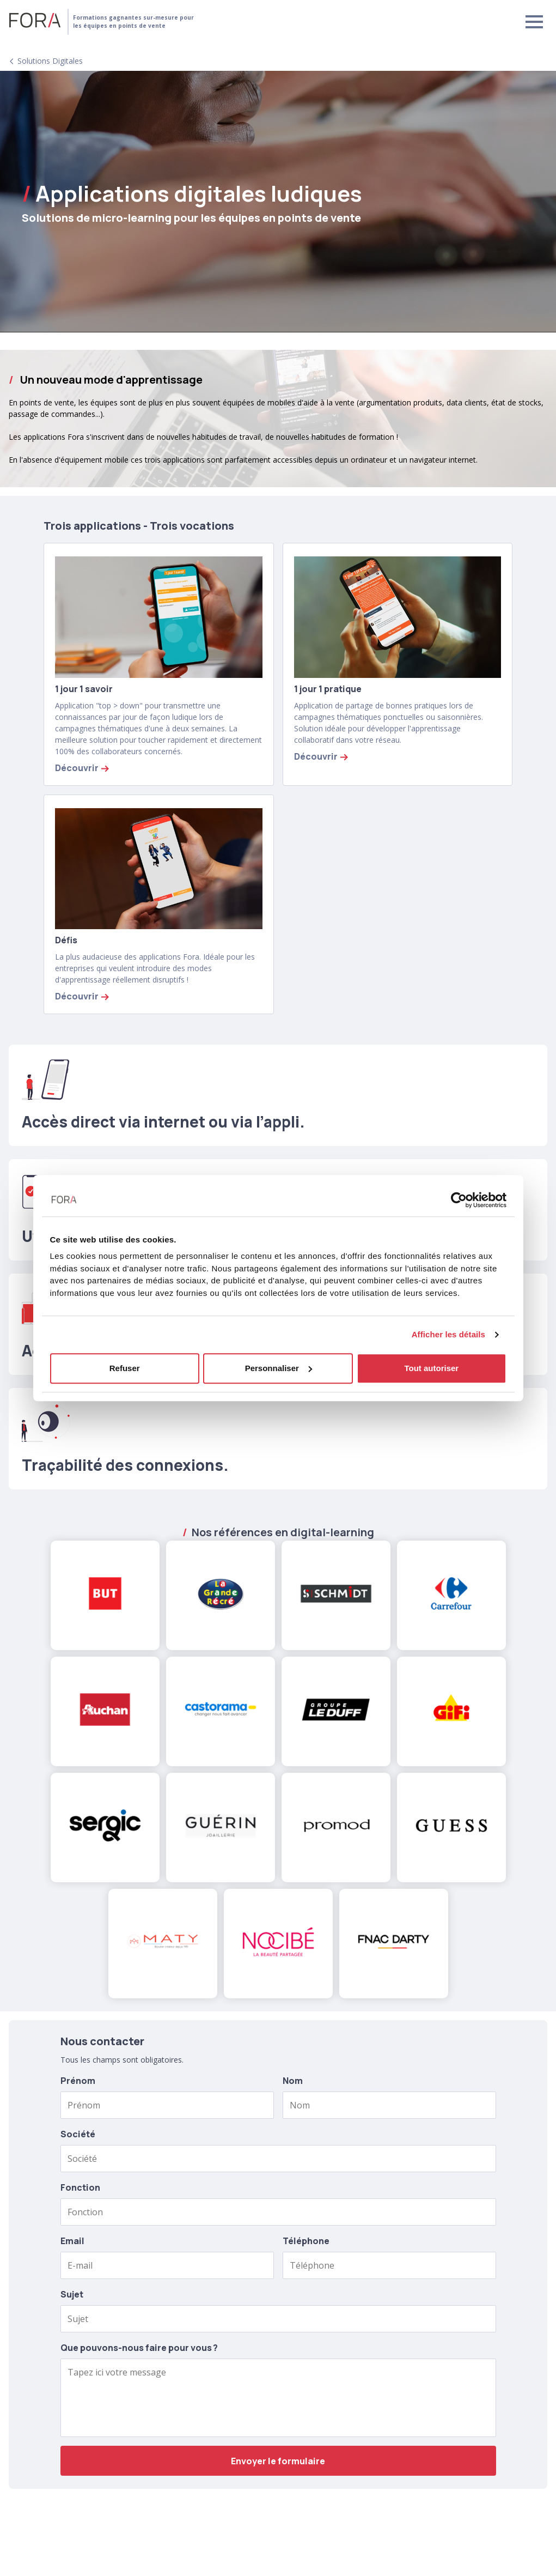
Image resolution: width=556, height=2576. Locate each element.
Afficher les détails (448, 1334)
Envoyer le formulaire (278, 2461)
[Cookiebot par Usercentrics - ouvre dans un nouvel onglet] (458, 1200)
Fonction (80, 2187)
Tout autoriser (431, 1368)
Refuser (124, 1368)
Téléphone (306, 2241)
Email (72, 2241)
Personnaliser (278, 1368)
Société (77, 2134)
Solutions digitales (50, 61)
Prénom (77, 2081)
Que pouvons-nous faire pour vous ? (139, 2348)
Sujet (71, 2294)
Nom (293, 2081)
